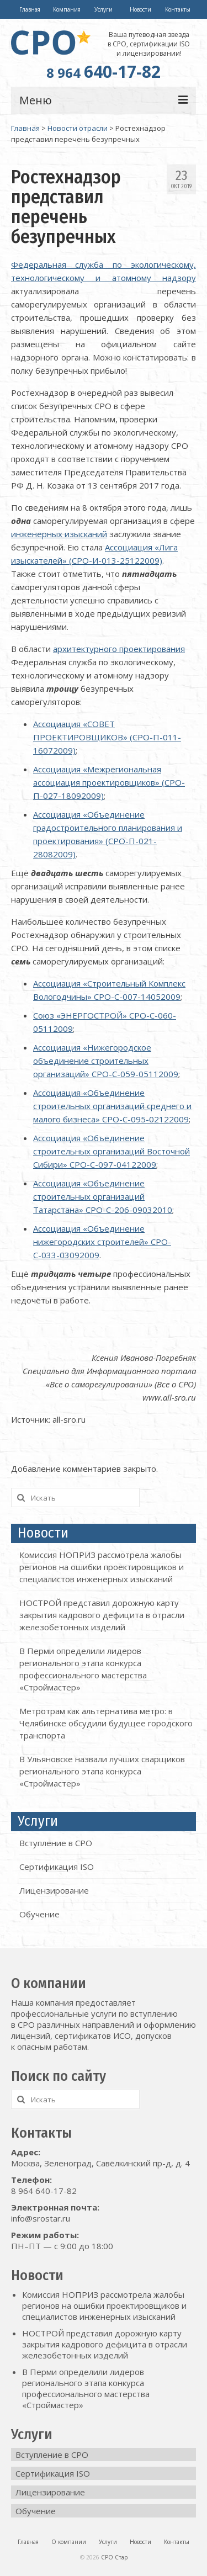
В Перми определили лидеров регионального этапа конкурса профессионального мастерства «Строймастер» (86, 2388)
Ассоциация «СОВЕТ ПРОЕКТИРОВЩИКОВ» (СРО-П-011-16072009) (107, 737)
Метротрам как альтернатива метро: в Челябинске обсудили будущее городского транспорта (106, 1723)
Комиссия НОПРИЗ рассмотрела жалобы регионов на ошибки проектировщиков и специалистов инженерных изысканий (101, 1566)
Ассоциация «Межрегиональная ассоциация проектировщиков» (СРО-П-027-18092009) (109, 782)
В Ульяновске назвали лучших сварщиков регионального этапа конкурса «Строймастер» (102, 1771)
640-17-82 (103, 71)
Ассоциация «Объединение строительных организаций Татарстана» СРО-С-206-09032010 (102, 1196)
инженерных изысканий (59, 533)
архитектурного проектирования (119, 648)
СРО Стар (114, 2557)
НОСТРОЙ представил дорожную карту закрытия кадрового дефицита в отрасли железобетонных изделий (101, 1614)
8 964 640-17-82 (44, 2190)
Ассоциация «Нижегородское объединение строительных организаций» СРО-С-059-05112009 (105, 1060)
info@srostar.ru (40, 2218)
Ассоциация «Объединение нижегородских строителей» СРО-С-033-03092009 (102, 1241)
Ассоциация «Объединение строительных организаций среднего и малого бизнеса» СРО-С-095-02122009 (112, 1106)
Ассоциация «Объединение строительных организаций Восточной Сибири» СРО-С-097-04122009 (111, 1151)
